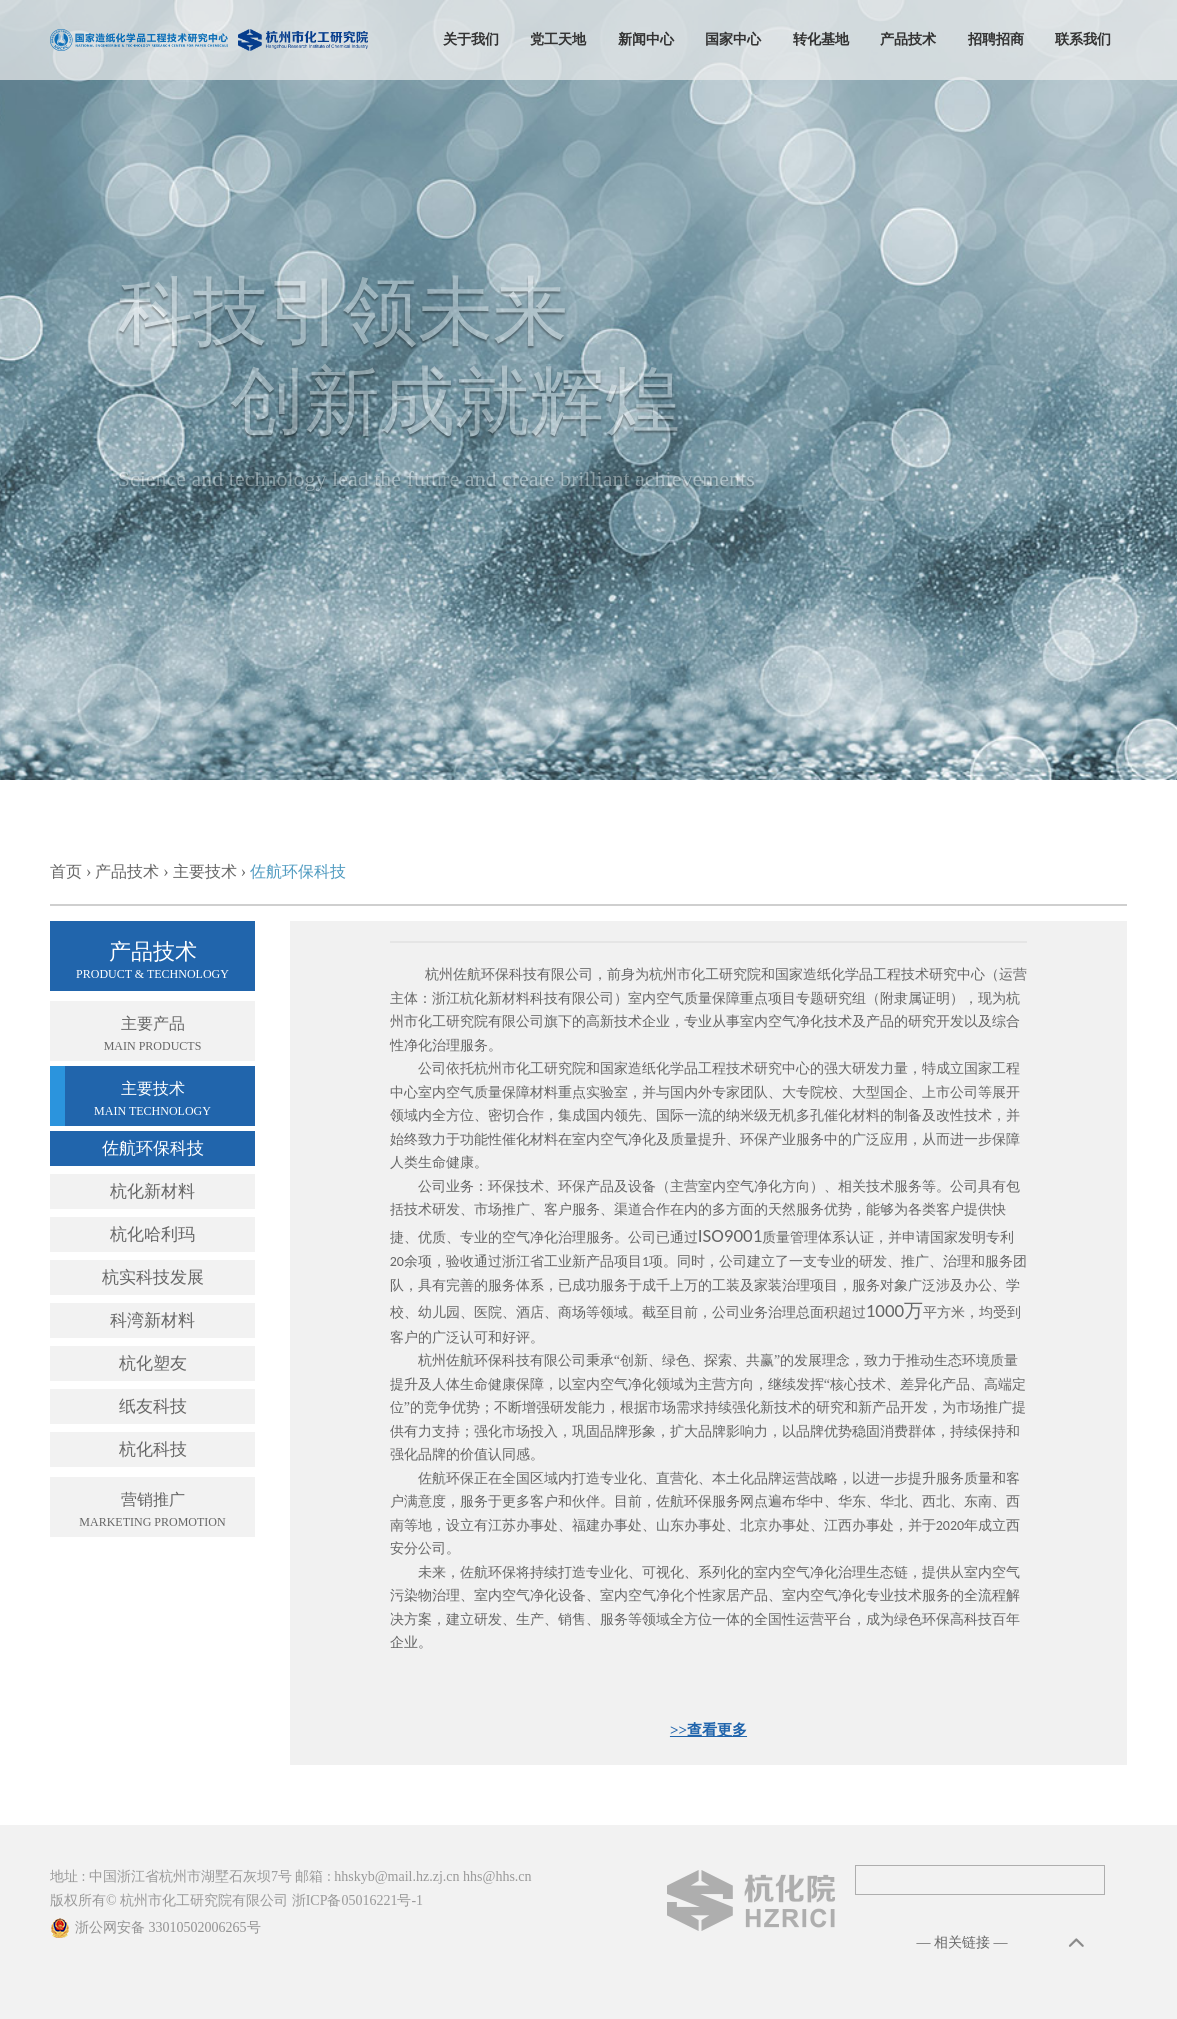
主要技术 (205, 871)
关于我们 (471, 39)
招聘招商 (996, 39)
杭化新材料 (152, 1191)
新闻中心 (646, 39)
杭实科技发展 (153, 1277)
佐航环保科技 (153, 1148)
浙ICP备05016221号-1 (357, 1900)
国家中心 (733, 39)
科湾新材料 (152, 1320)
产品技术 (908, 39)
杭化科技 (153, 1449)
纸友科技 (153, 1406)
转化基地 (821, 39)
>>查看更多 (708, 1730)
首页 (66, 871)
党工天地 (558, 39)
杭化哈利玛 (152, 1234)
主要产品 (152, 1036)
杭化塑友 (153, 1363)
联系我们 (1083, 39)
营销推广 (152, 1512)
